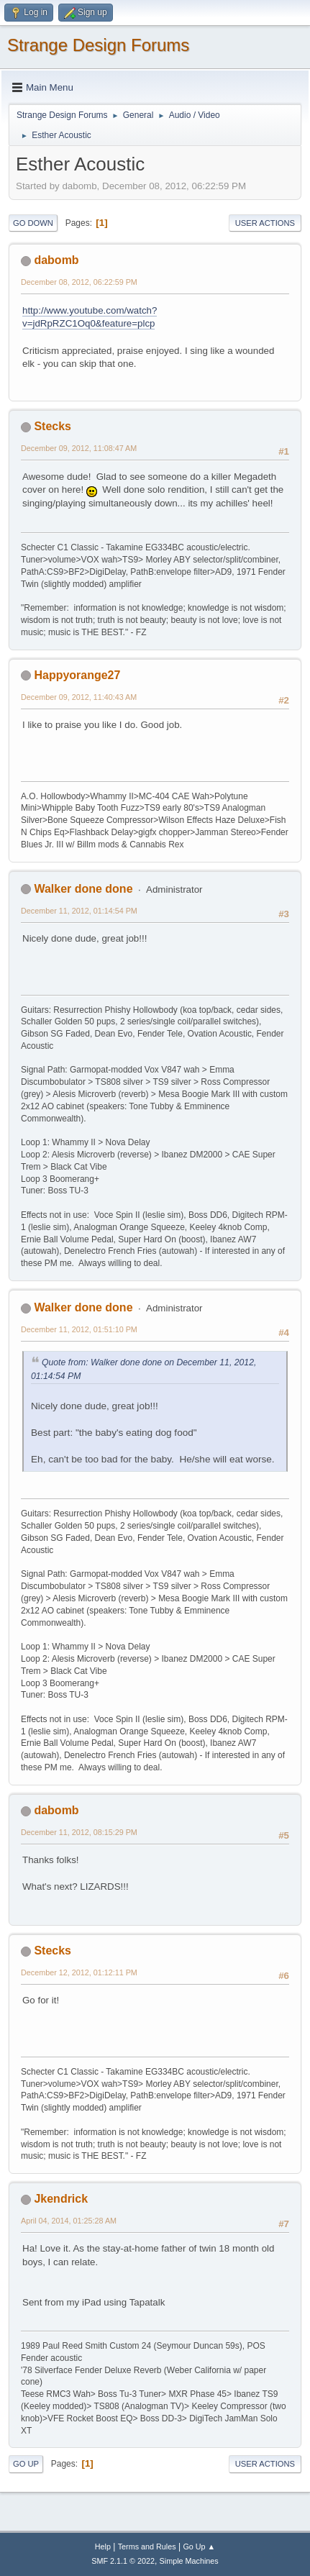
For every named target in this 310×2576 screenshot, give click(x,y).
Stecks (52, 426)
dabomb (56, 260)
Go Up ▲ (199, 2546)
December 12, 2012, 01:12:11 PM (79, 1972)
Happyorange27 (77, 675)
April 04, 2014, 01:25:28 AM (69, 2220)
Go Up (26, 2463)
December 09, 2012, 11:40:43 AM (79, 697)
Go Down (33, 223)
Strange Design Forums (98, 45)
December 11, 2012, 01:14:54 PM (79, 910)
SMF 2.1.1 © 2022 (123, 2561)
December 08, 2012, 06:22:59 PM (79, 282)
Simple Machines (189, 2561)
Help (103, 2546)
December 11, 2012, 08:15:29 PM (79, 1832)
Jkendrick (61, 2199)
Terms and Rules (147, 2546)
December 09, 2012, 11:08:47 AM (79, 448)
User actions (265, 223)
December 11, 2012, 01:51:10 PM (79, 1329)
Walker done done (83, 889)
